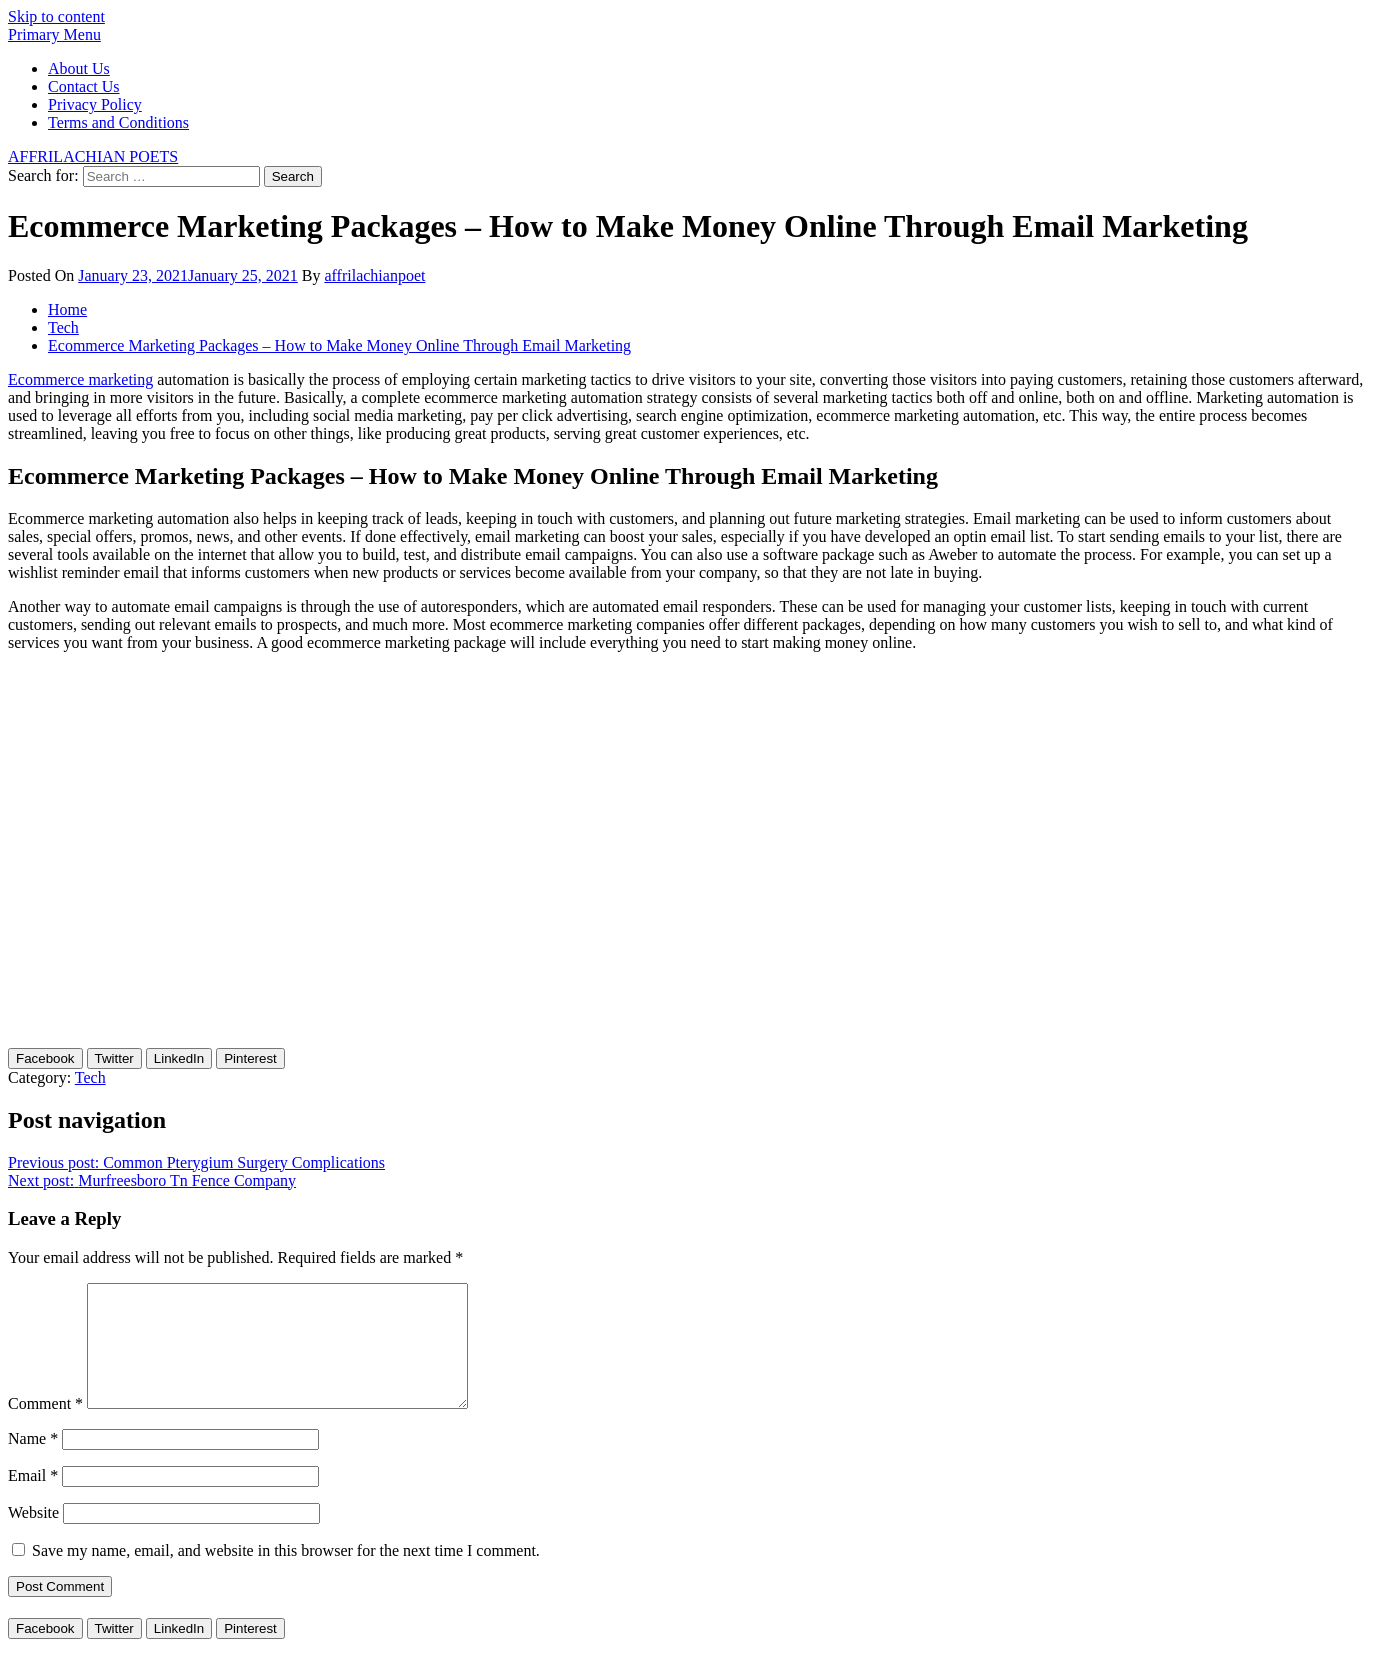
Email (33, 1499)
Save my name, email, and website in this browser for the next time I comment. (286, 1574)
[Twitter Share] (114, 1058)
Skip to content (56, 16)
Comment (45, 1427)
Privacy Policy (95, 104)
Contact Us (84, 86)
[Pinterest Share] (250, 1058)
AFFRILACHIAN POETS (93, 156)
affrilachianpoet (374, 275)
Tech (90, 1077)
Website (33, 1536)
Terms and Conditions (118, 122)
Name (33, 1462)
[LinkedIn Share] (179, 1058)
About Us (79, 68)
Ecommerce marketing (80, 379)
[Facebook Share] (45, 1058)
